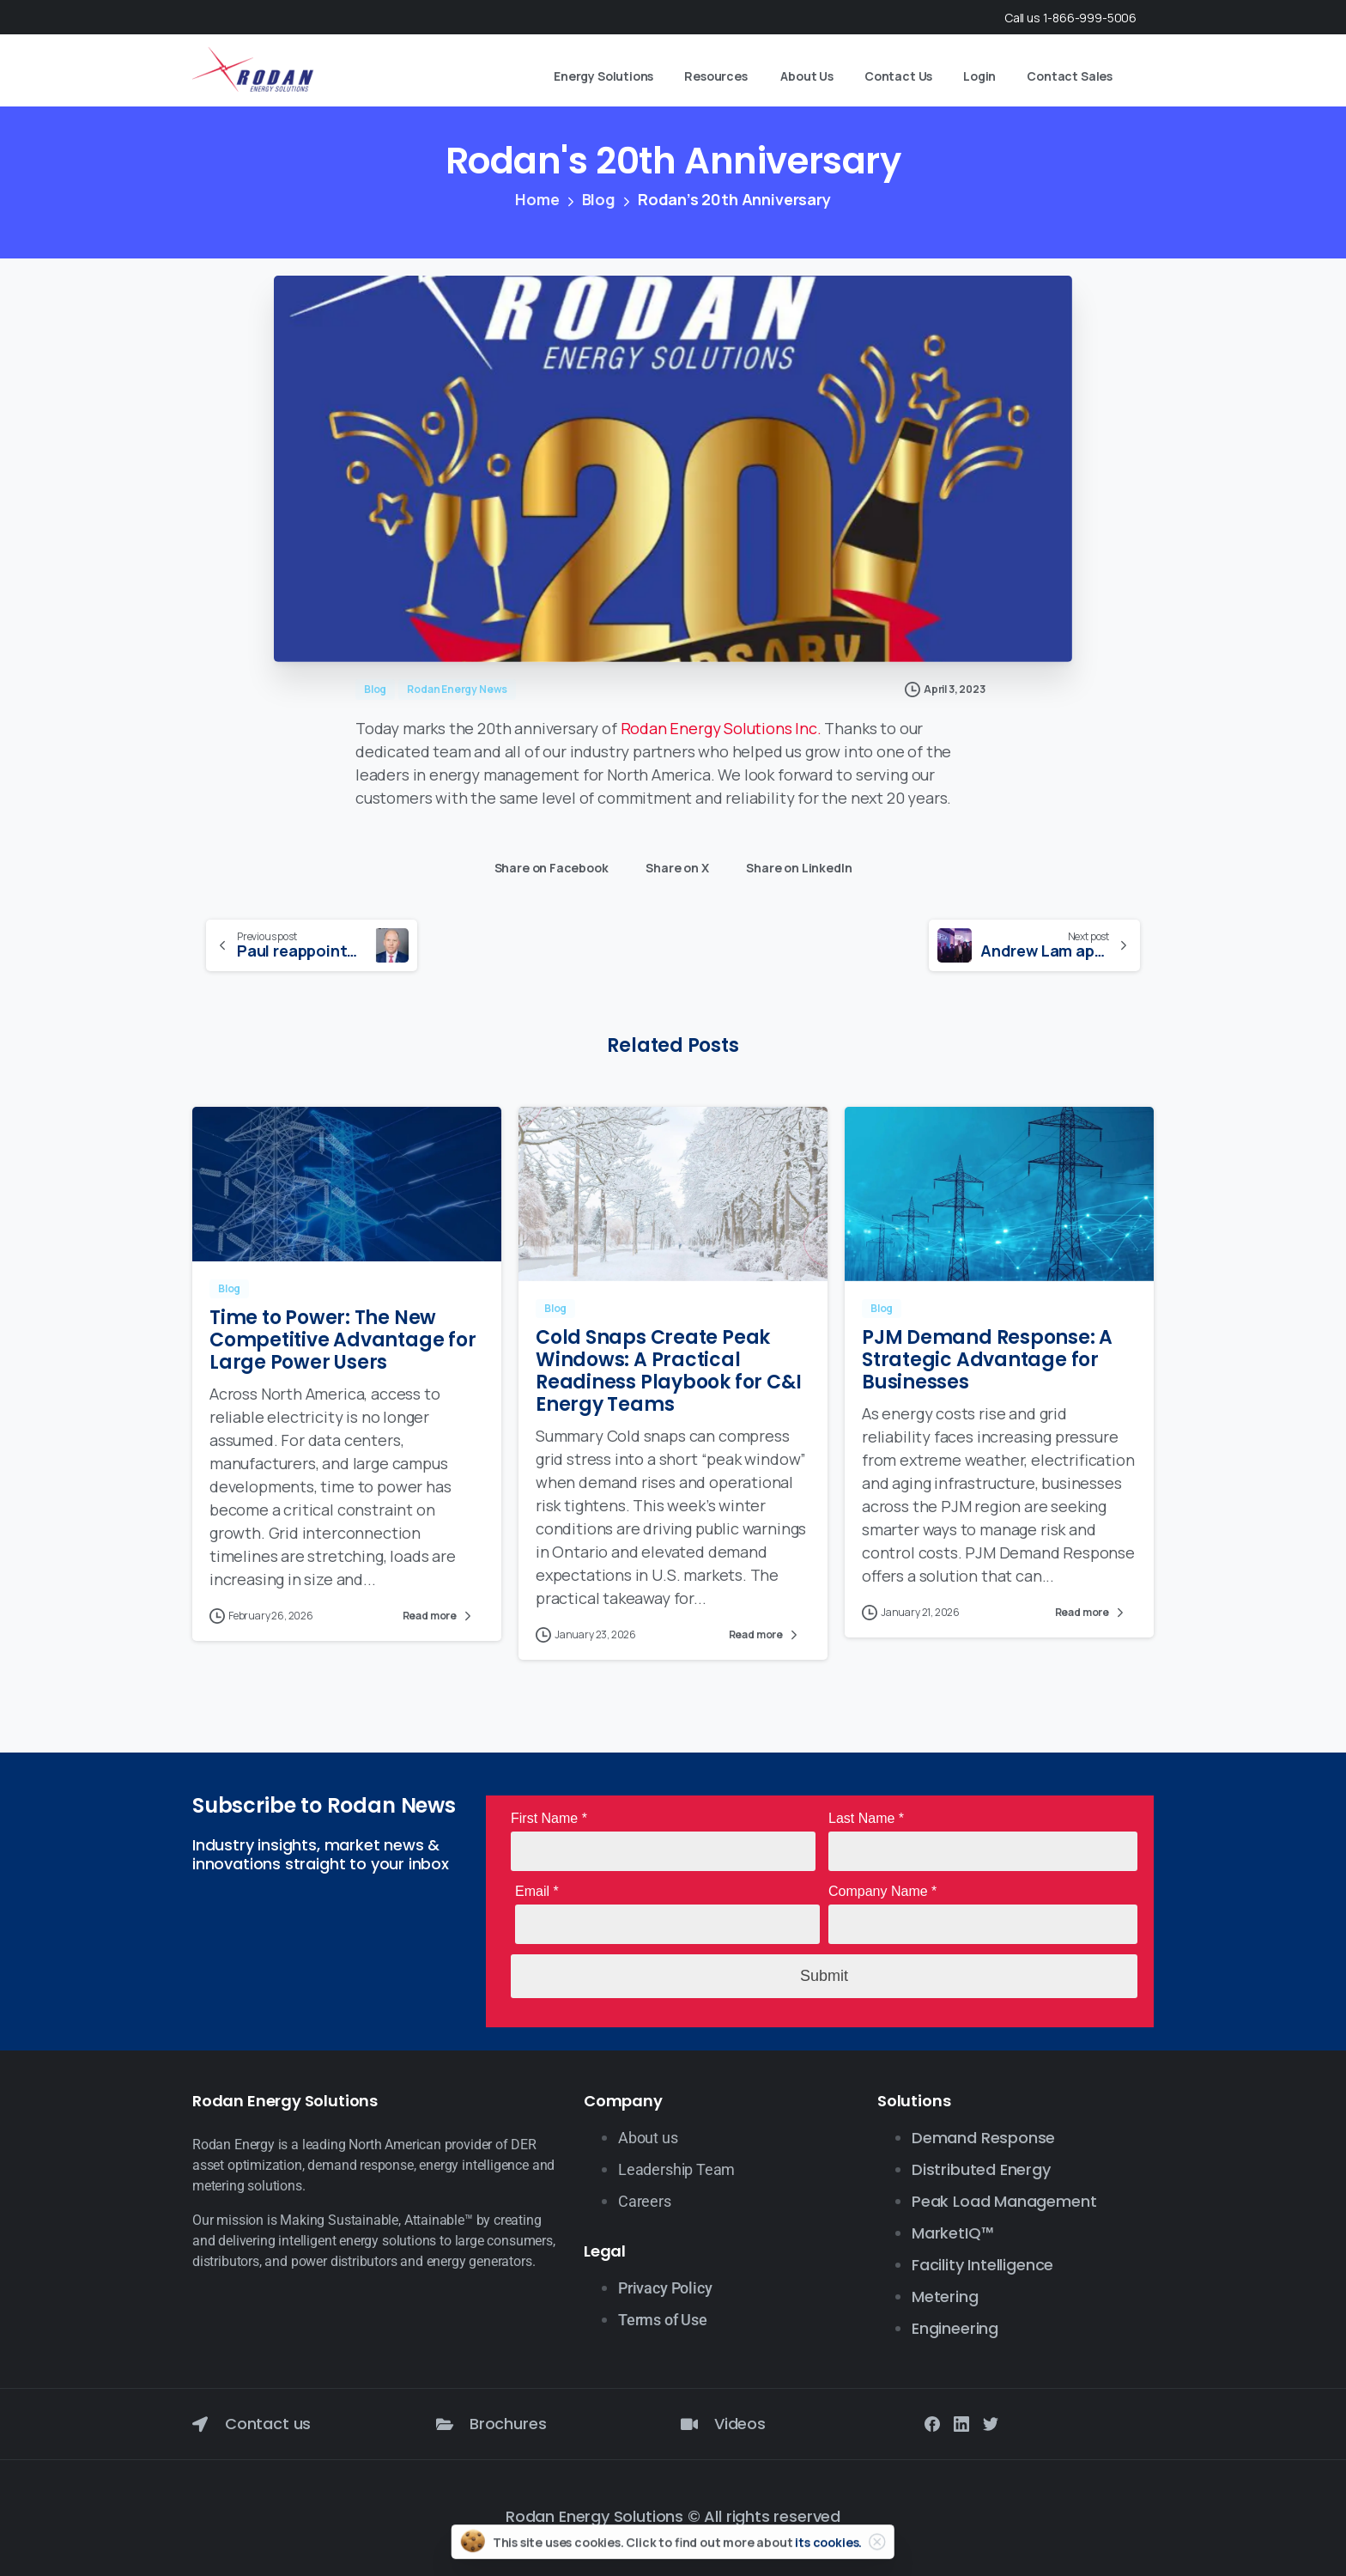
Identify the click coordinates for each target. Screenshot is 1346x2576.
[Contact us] (200, 2424)
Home (537, 199)
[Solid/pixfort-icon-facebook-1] (932, 2423)
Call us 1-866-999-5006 (1070, 17)
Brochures (508, 2423)
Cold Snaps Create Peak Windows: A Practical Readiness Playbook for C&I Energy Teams (668, 1385)
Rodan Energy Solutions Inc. (721, 728)
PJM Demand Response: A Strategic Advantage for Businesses (987, 1374)
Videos (740, 2423)
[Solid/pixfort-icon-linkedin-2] (961, 2423)
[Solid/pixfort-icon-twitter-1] (990, 2423)
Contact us (268, 2423)
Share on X (672, 864)
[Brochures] (444, 2424)
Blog (597, 199)
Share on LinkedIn (794, 864)
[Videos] (689, 2424)
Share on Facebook (547, 864)
